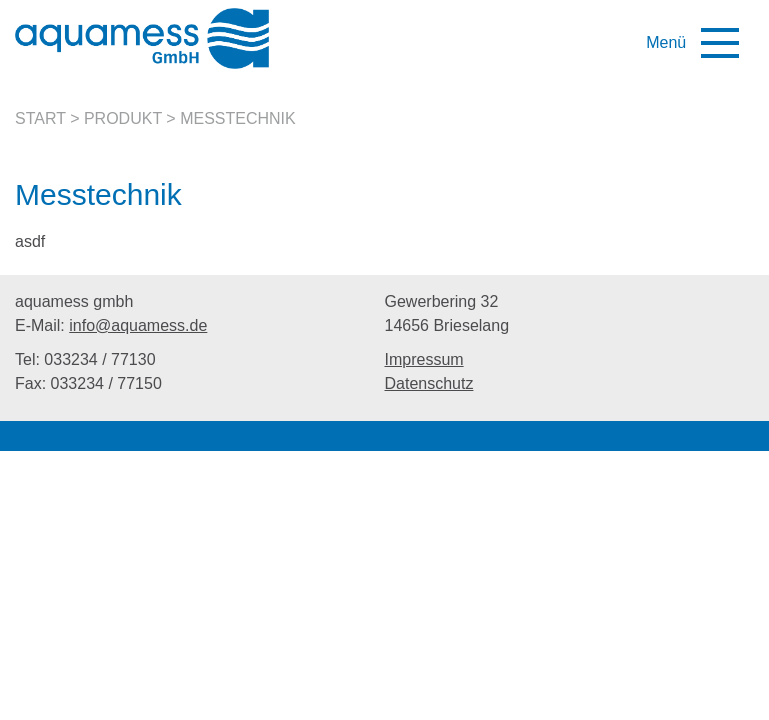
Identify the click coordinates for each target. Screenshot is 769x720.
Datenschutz (429, 383)
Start (40, 118)
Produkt (123, 118)
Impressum (424, 359)
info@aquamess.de (138, 325)
